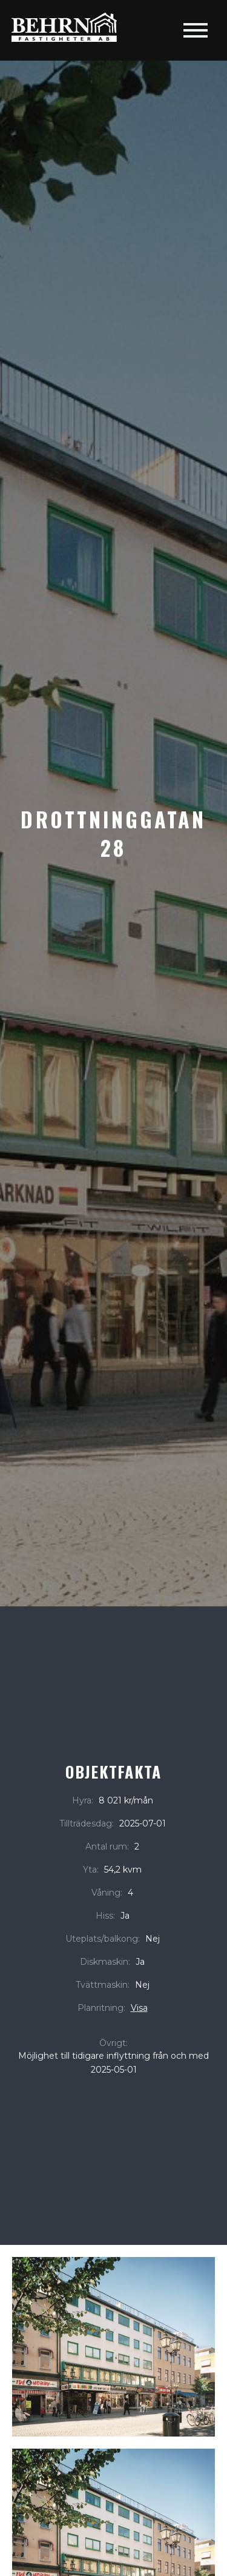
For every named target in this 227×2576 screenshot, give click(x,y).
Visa (139, 2007)
